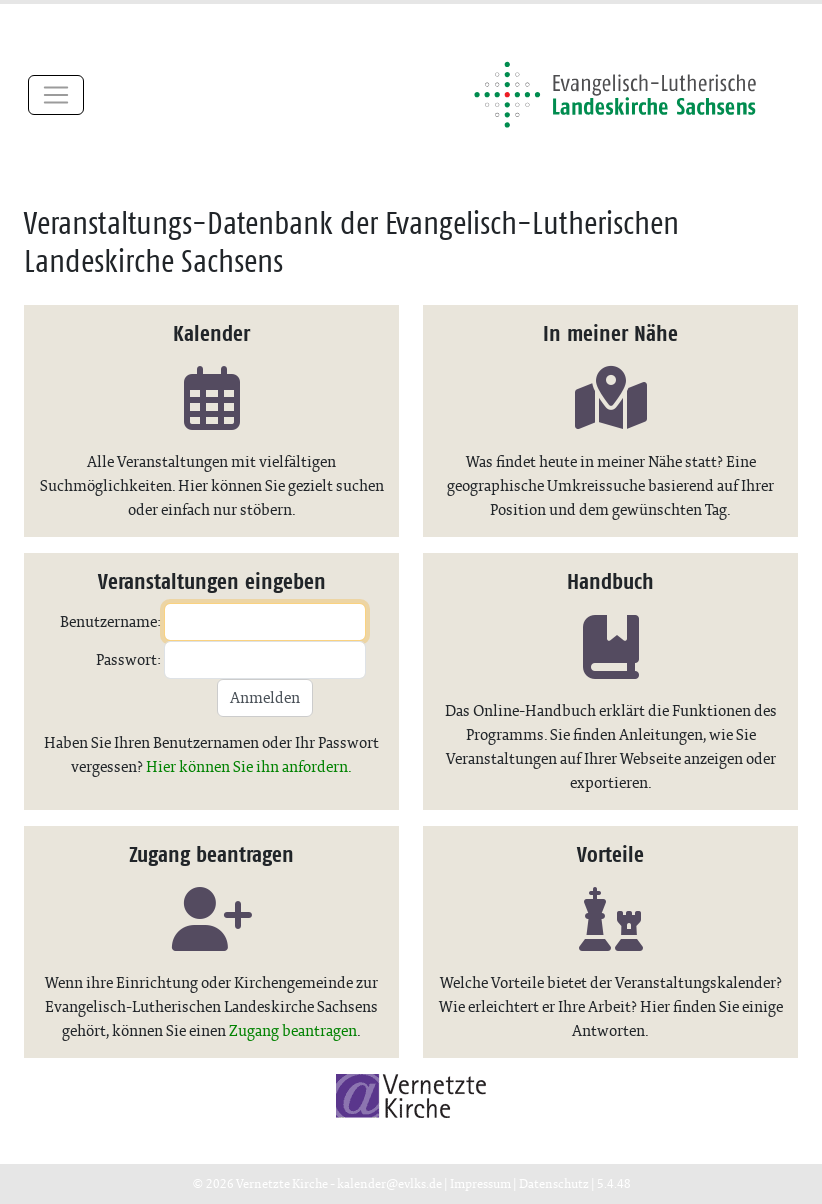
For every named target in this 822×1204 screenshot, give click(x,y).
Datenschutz (554, 1183)
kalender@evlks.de (389, 1183)
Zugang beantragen (293, 1030)
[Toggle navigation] (56, 95)
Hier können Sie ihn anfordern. (249, 766)
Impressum (480, 1183)
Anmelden (265, 697)
